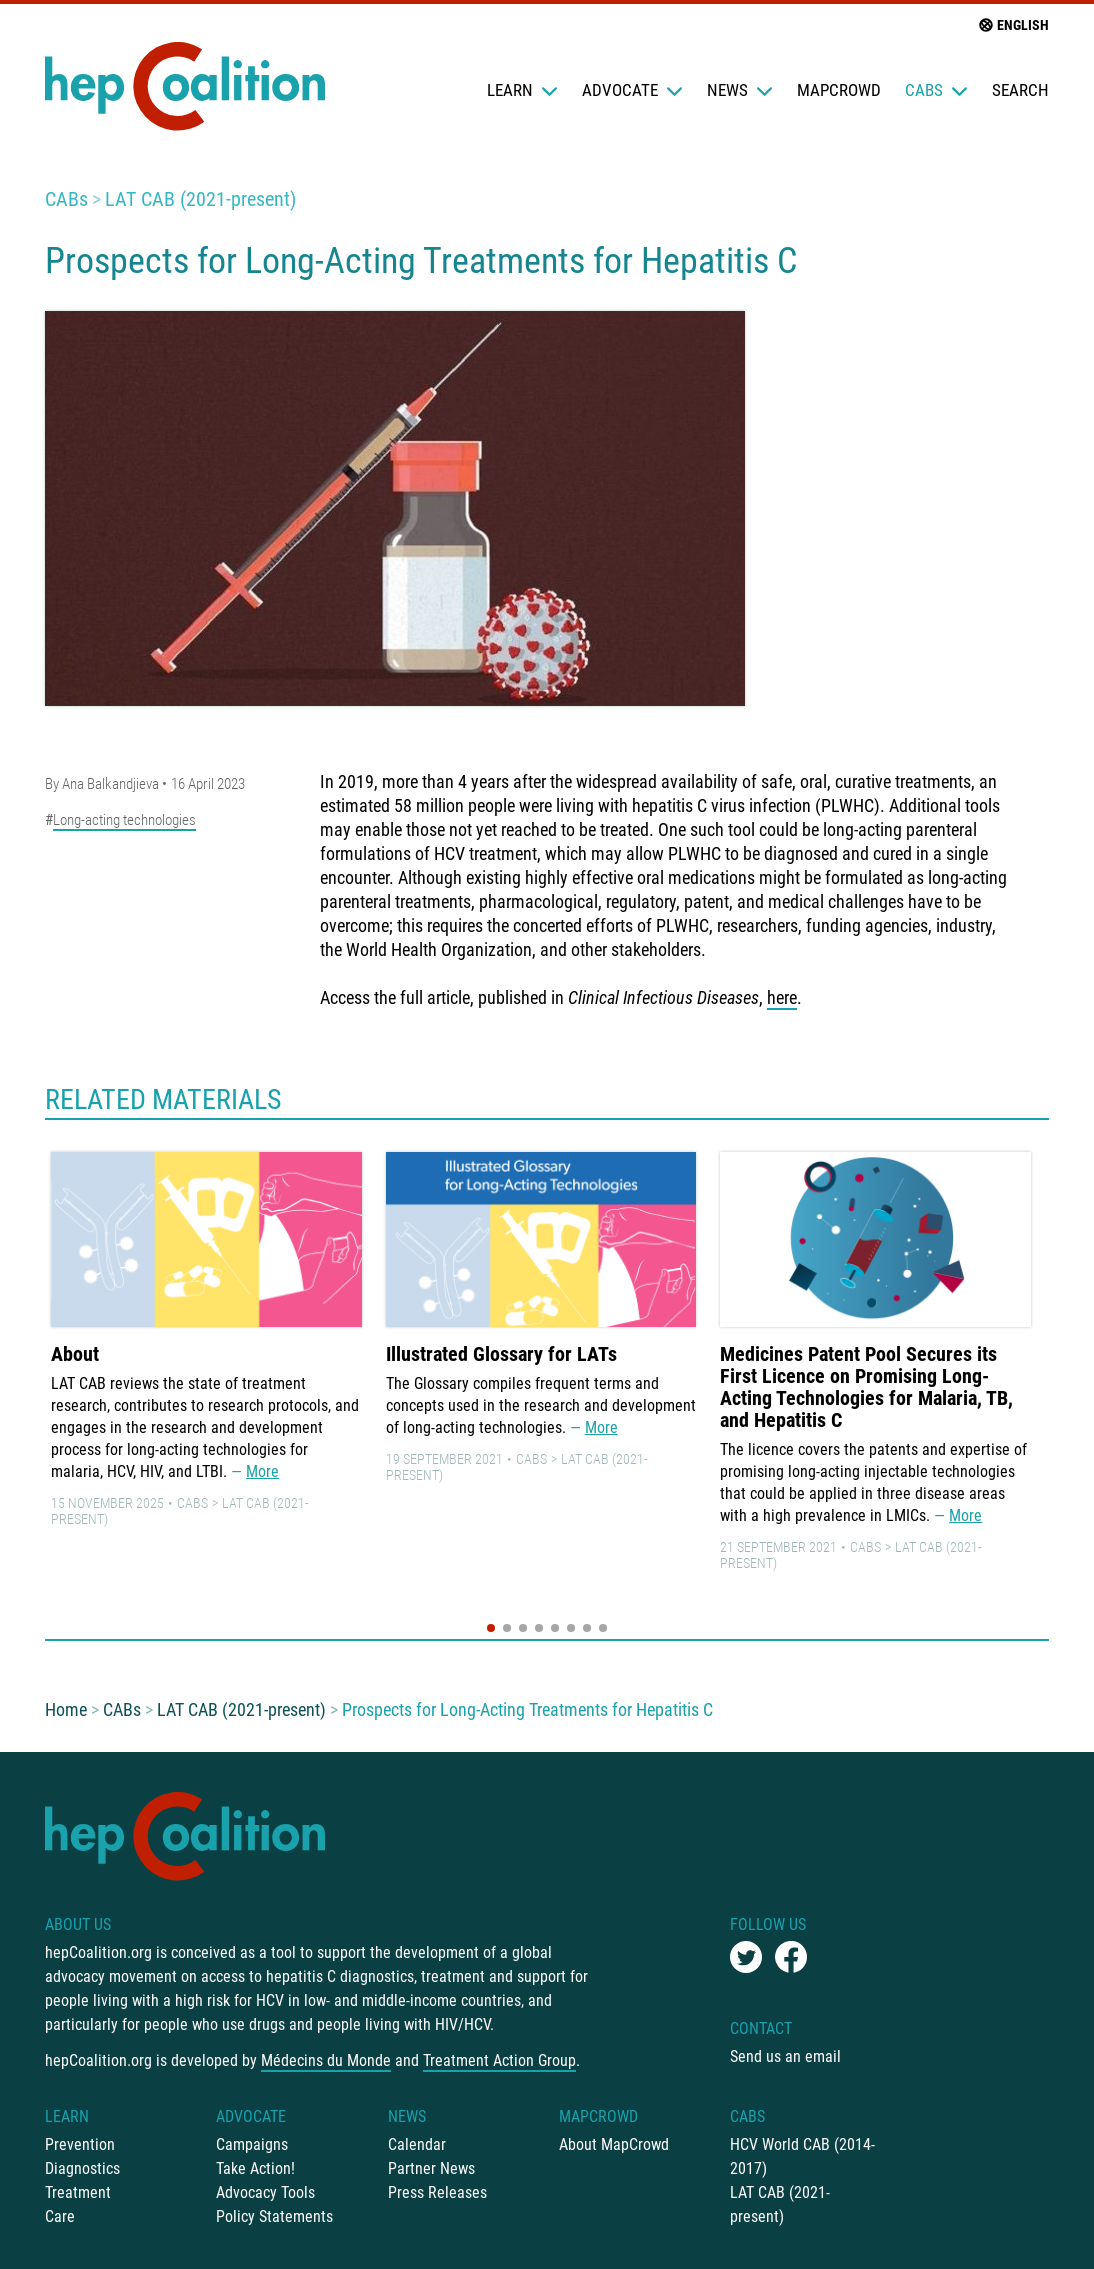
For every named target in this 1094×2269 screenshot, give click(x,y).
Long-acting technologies (124, 820)
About (75, 1354)
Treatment (78, 2192)
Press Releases (437, 2192)
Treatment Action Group (499, 2060)
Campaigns (252, 2144)
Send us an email (785, 2056)
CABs (936, 90)
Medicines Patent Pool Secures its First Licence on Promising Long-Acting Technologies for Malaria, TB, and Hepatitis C (866, 1387)
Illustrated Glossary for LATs (501, 1354)
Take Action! (255, 2168)
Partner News (431, 2168)
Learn (522, 90)
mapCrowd (839, 90)
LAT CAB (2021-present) (200, 199)
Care (60, 2216)
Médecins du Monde (326, 2060)
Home (66, 1709)
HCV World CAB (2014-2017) (802, 2156)
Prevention (80, 2144)
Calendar (417, 2144)
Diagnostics (82, 2168)
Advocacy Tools (265, 2192)
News (740, 90)
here (782, 997)
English (1013, 25)
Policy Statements (274, 2216)
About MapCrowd (614, 2144)
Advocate (632, 90)
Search (1020, 90)
